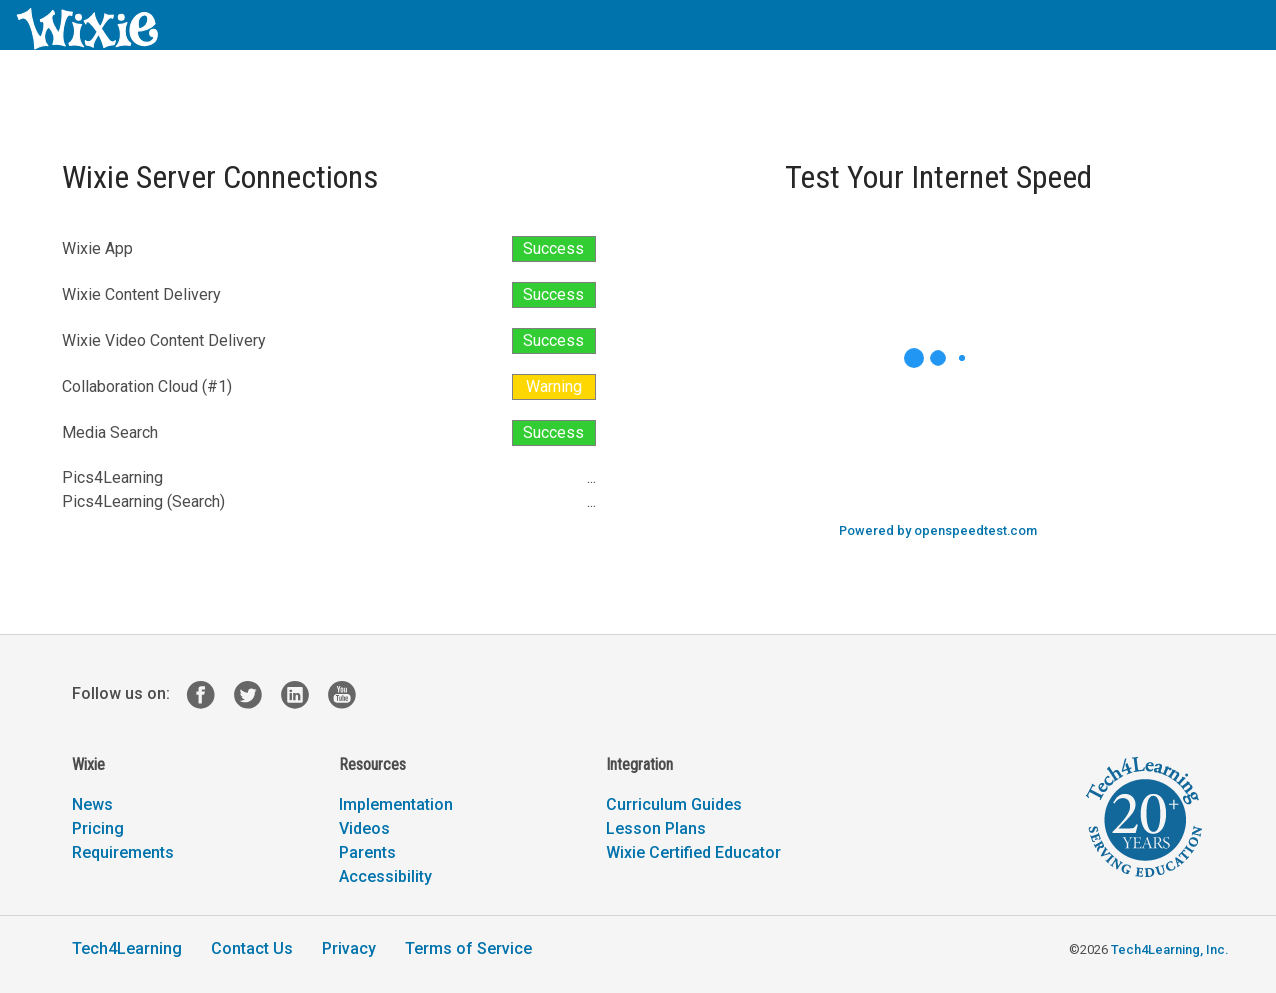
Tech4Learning (127, 948)
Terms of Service (468, 948)
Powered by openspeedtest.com (938, 530)
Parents (367, 852)
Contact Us (252, 948)
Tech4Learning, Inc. (1169, 949)
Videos (364, 828)
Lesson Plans (656, 828)
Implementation (396, 804)
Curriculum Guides (674, 804)
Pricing (98, 828)
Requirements (123, 852)
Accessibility (385, 876)
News (92, 804)
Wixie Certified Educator (693, 852)
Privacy (349, 948)
